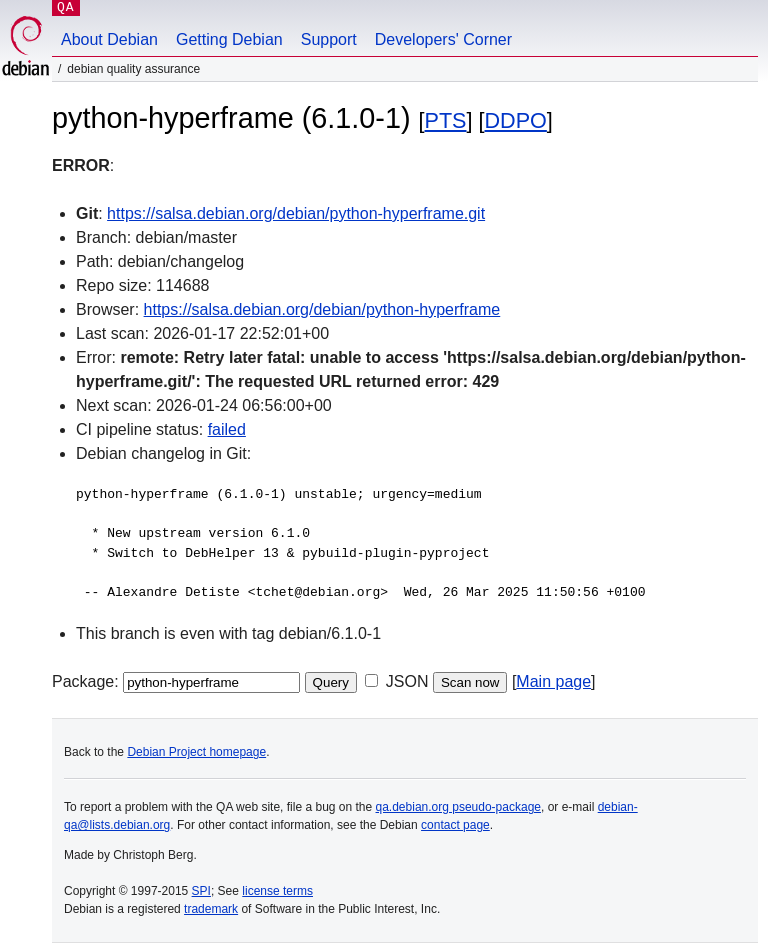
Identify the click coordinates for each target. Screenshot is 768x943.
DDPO (516, 120)
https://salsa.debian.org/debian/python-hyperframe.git (296, 213)
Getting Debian (229, 39)
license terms (277, 891)
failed (227, 429)
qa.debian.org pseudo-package (458, 807)
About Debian (109, 39)
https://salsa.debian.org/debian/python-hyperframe (322, 309)
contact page (455, 825)
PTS (446, 120)
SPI (201, 891)
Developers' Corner (443, 39)
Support (329, 39)
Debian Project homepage (196, 752)
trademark (211, 909)
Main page (553, 681)
